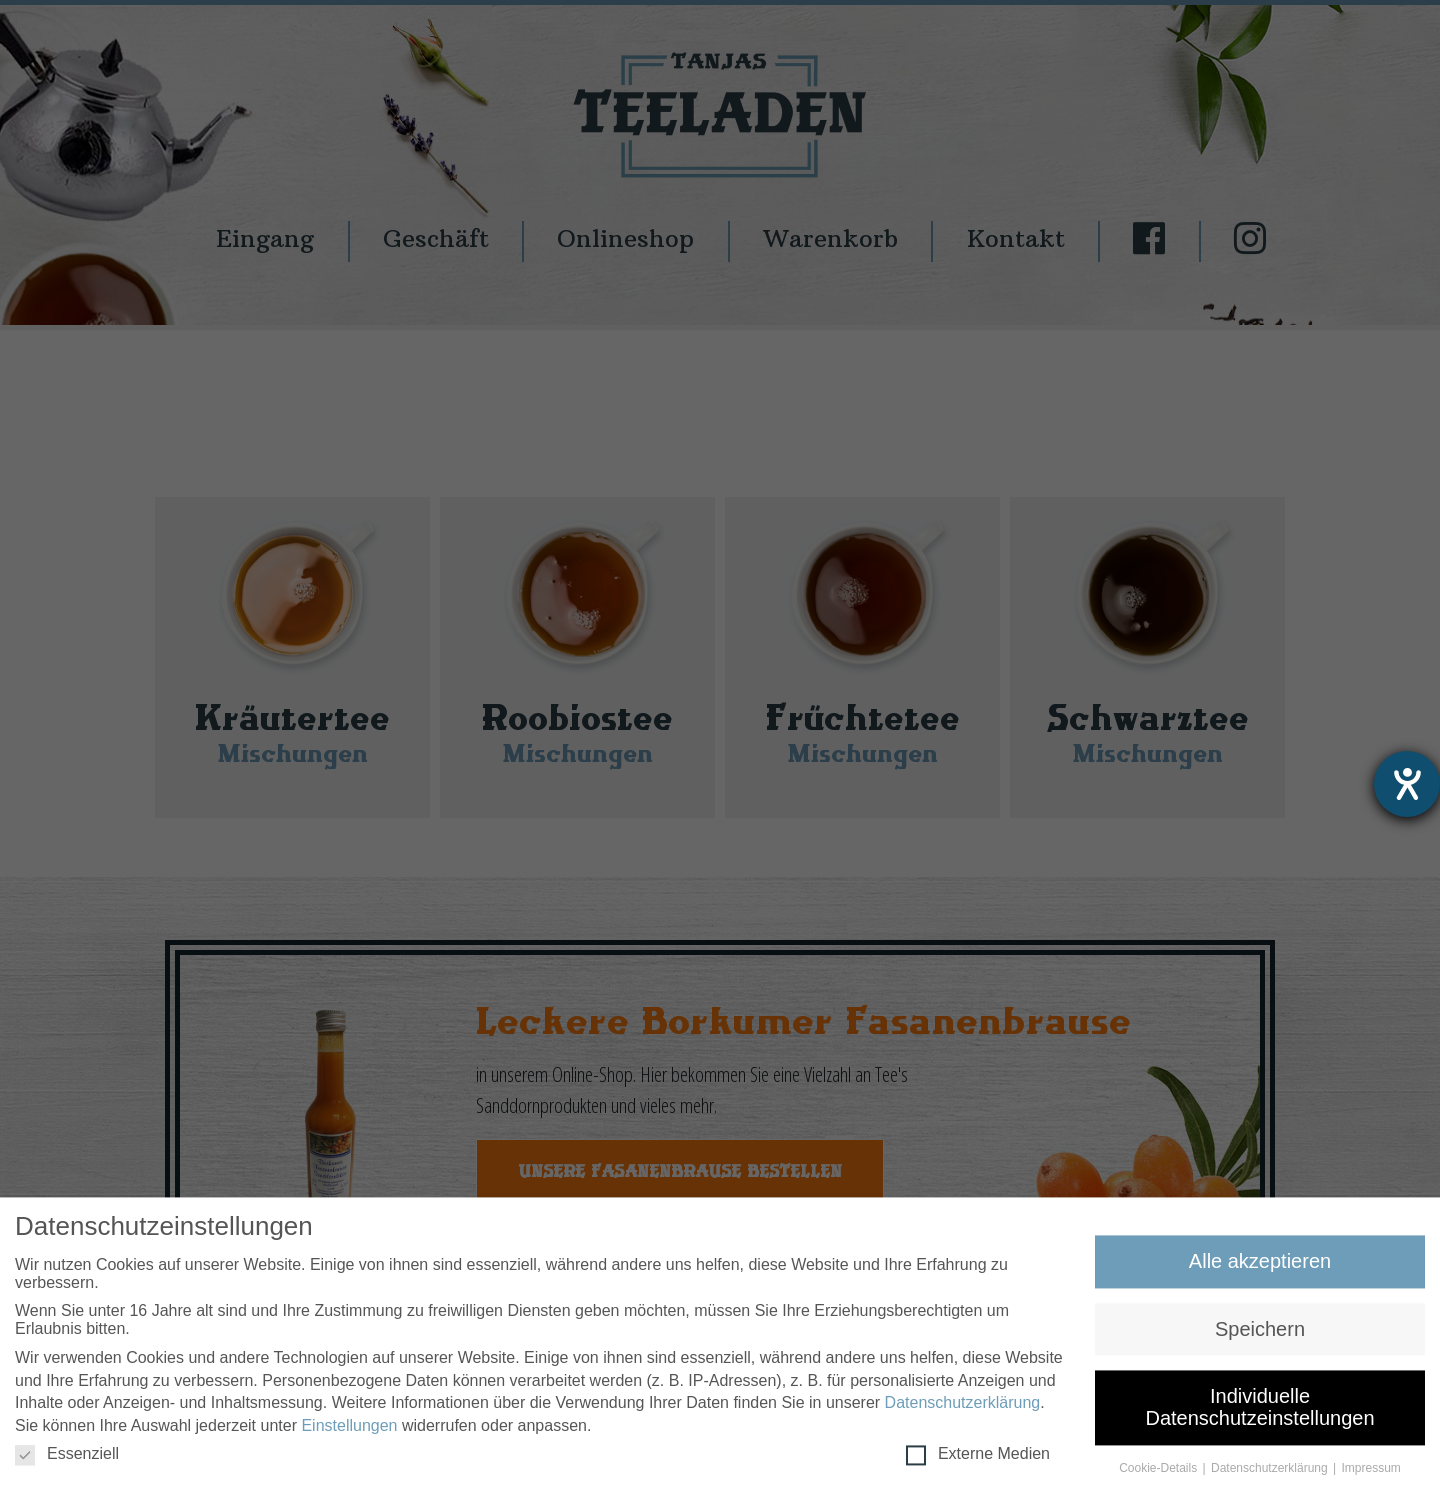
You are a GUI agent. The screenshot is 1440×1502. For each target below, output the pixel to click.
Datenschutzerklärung (963, 1410)
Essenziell (67, 1461)
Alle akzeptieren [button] (1260, 1269)
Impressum (1371, 1475)
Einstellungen (349, 1432)
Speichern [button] (1260, 1336)
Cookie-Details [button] (1159, 1475)
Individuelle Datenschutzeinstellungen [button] (1259, 1415)
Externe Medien (978, 1461)
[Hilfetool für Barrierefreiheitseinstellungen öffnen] (1407, 784)
